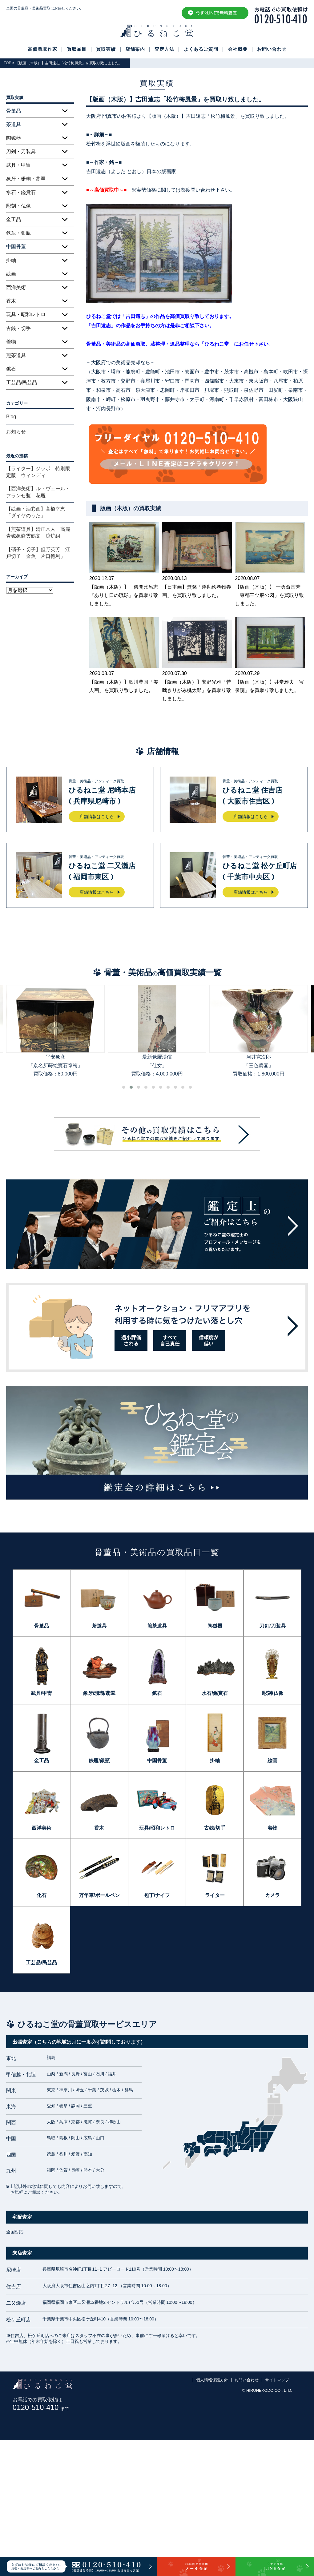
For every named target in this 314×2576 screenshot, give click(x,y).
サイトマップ (277, 2380)
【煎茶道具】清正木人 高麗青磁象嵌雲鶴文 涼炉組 (38, 533)
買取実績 (106, 49)
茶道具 (99, 1625)
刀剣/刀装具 (272, 1625)
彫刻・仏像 (18, 206)
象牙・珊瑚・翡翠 (26, 178)
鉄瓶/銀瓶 (99, 1760)
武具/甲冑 (41, 1693)
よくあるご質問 (201, 49)
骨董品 (41, 1625)
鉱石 (11, 369)
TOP (7, 63)
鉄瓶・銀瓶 (18, 233)
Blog (11, 416)
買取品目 (77, 49)
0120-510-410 (41, 2407)
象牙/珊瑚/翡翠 (99, 1693)
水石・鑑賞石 (21, 192)
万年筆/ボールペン (99, 1895)
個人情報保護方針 (212, 2380)
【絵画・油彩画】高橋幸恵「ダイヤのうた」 (35, 512)
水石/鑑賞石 (214, 1693)
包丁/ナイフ (157, 1895)
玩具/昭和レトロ (157, 1828)
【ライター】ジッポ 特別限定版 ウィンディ (38, 472)
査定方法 (164, 49)
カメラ (272, 1895)
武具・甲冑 (18, 165)
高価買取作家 (42, 49)
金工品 (13, 219)
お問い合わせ (272, 49)
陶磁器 (13, 138)
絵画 (11, 273)
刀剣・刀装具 (21, 151)
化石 (41, 1895)
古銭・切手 (18, 328)
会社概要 (238, 49)
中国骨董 (157, 1760)
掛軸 (11, 260)
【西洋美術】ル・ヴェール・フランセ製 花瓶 (38, 492)
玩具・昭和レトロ (26, 314)
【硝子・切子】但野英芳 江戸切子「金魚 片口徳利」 (38, 553)
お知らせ (16, 431)
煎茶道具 (16, 355)
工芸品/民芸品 (21, 382)
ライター (215, 1895)
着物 (11, 341)
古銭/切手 (214, 1828)
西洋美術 (16, 287)
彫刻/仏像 (272, 1693)
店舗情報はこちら (96, 816)
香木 (11, 301)
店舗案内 (135, 49)
